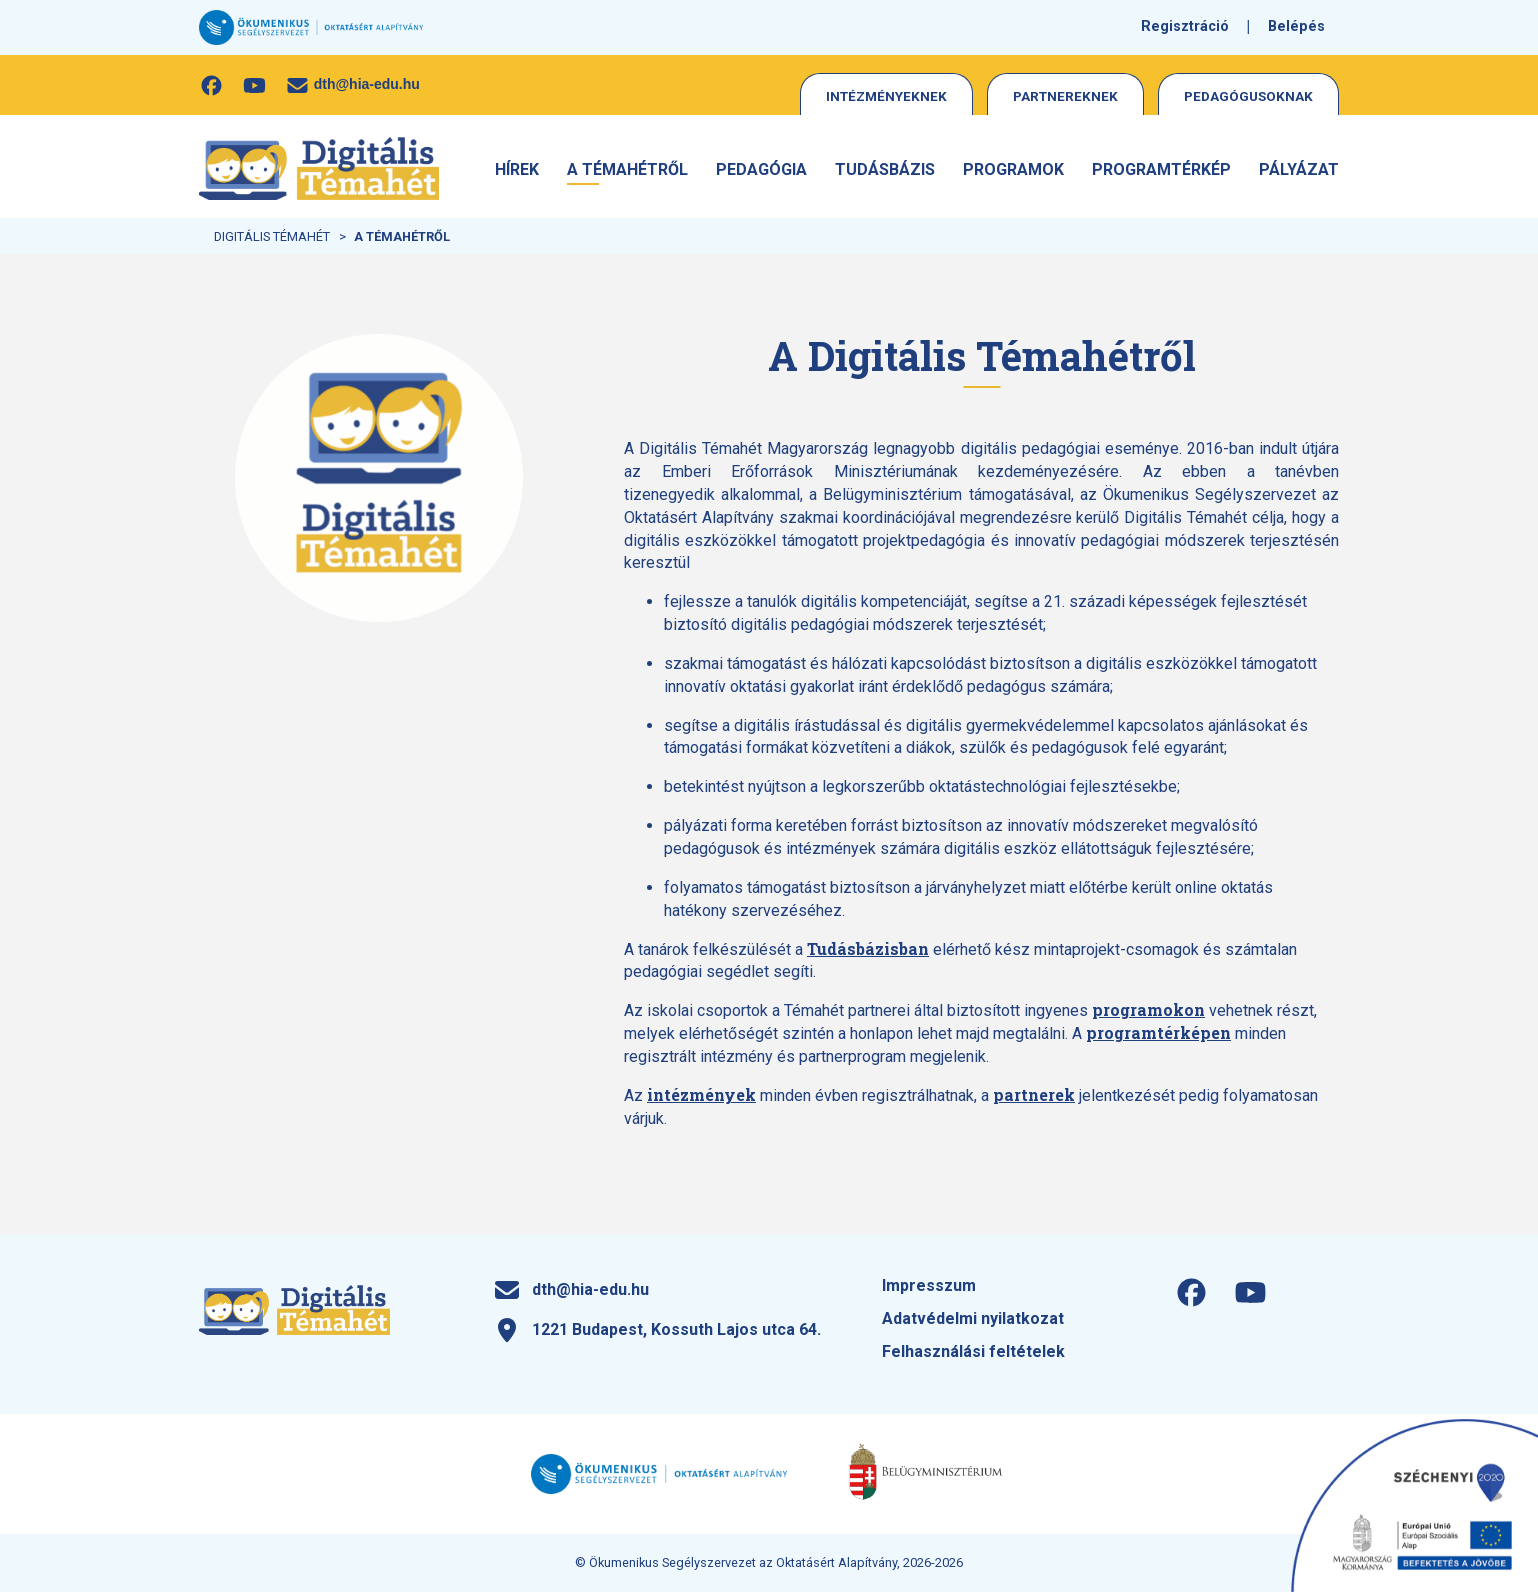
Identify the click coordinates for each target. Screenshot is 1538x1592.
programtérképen (1158, 1032)
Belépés (1296, 26)
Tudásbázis (885, 169)
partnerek (1034, 1094)
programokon (1148, 1009)
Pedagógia (761, 169)
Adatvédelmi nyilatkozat (973, 1318)
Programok (1013, 169)
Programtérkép (1161, 169)
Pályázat (1299, 169)
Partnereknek (1065, 96)
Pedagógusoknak (1248, 96)
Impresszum (929, 1285)
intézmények (701, 1094)
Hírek (517, 169)
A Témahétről (627, 169)
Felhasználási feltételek (973, 1351)
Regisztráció (1185, 26)
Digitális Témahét (272, 236)
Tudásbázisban (868, 948)
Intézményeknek (886, 96)
